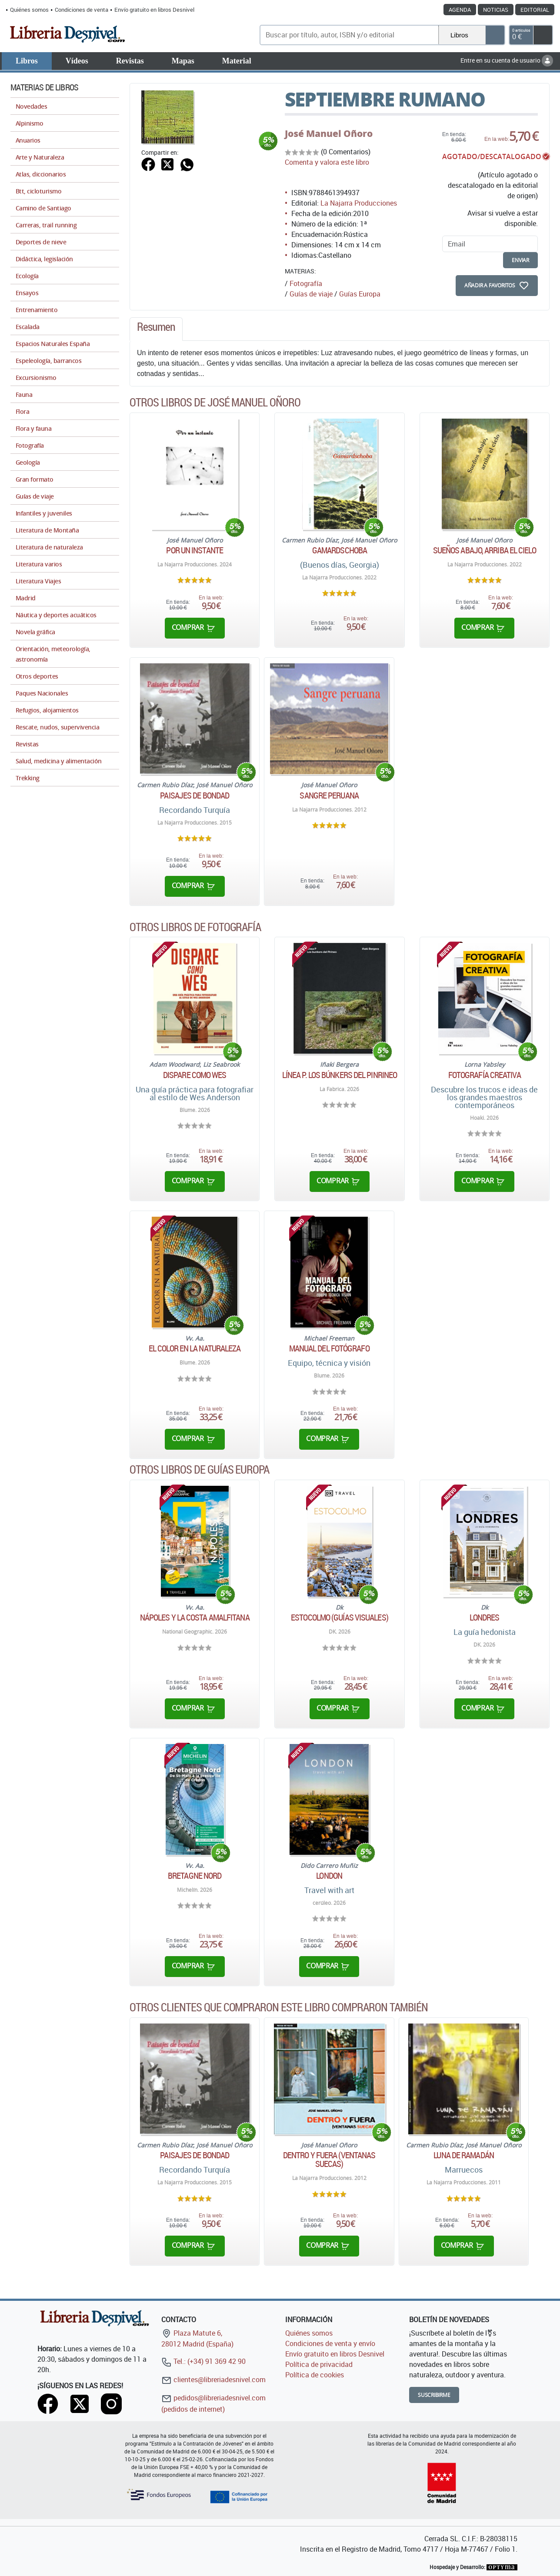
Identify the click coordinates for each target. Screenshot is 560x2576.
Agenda (460, 9)
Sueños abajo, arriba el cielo (484, 550)
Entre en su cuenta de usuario (506, 60)
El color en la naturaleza (195, 1348)
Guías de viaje (311, 294)
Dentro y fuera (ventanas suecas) (329, 2159)
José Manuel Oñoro (329, 133)
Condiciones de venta (81, 9)
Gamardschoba (339, 550)
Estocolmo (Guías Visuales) (339, 1617)
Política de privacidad (319, 2364)
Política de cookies (314, 2375)
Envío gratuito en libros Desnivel (154, 9)
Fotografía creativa (484, 1075)
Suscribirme (434, 2395)
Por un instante (194, 550)
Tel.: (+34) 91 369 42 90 (203, 2361)
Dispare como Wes (195, 1075)
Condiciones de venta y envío (330, 2343)
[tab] (156, 329)
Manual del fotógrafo (329, 1348)
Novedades (31, 106)
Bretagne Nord (194, 1875)
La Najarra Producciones (358, 203)
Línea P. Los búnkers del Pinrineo (339, 1075)
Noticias (495, 9)
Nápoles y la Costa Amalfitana (195, 1617)
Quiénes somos (29, 9)
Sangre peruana (329, 795)
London (329, 1875)
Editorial (534, 9)
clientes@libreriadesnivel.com (213, 2379)
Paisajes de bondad (194, 795)
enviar (520, 260)
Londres (484, 1617)
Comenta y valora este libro (327, 162)
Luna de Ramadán (463, 2155)
